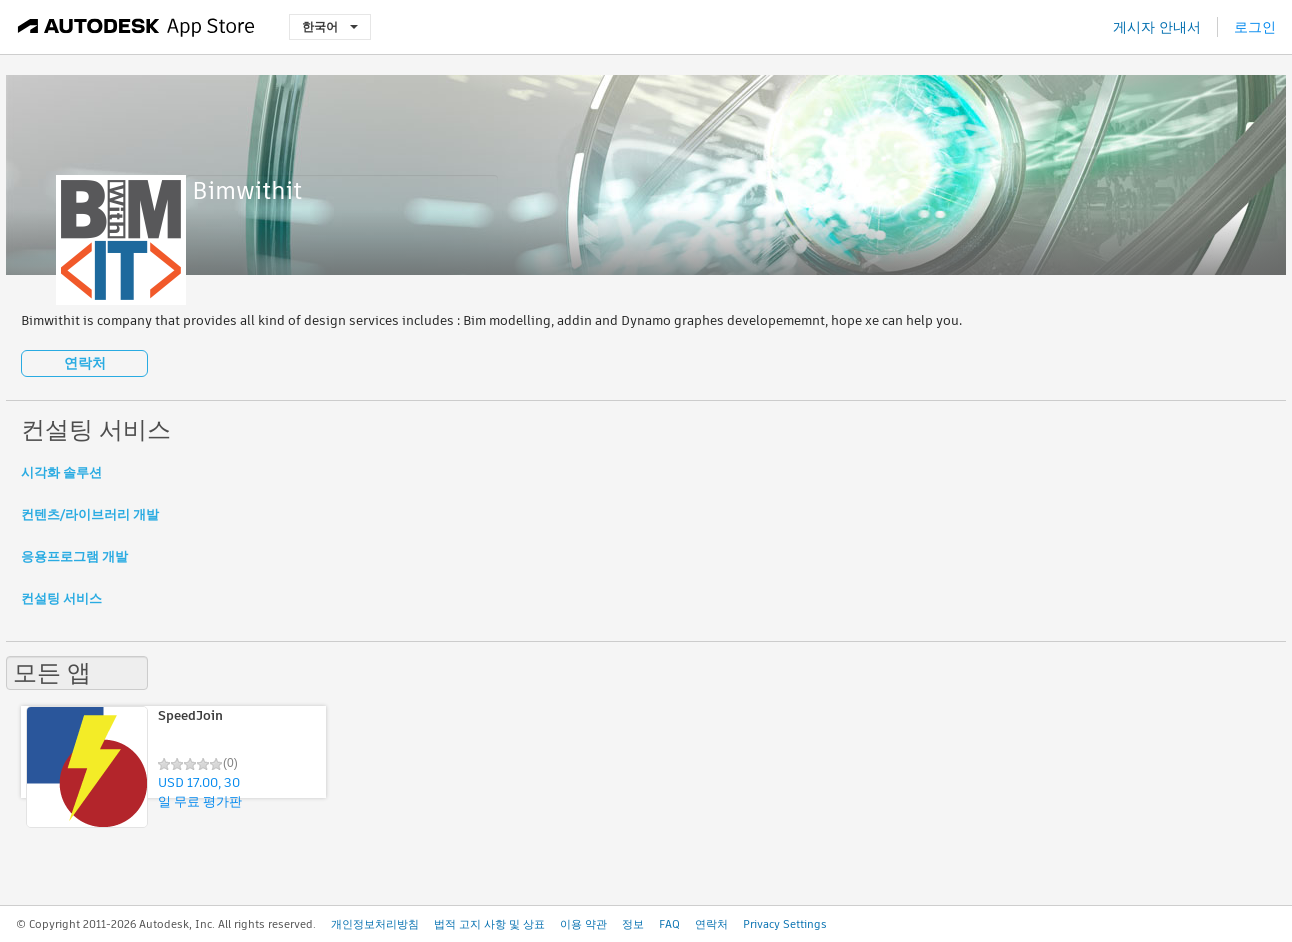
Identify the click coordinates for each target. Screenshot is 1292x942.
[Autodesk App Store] (136, 27)
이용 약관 (583, 924)
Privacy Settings (785, 924)
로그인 (1255, 27)
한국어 (330, 26)
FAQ (669, 924)
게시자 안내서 (1157, 27)
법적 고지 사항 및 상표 (489, 924)
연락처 (85, 363)
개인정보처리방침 (375, 924)
